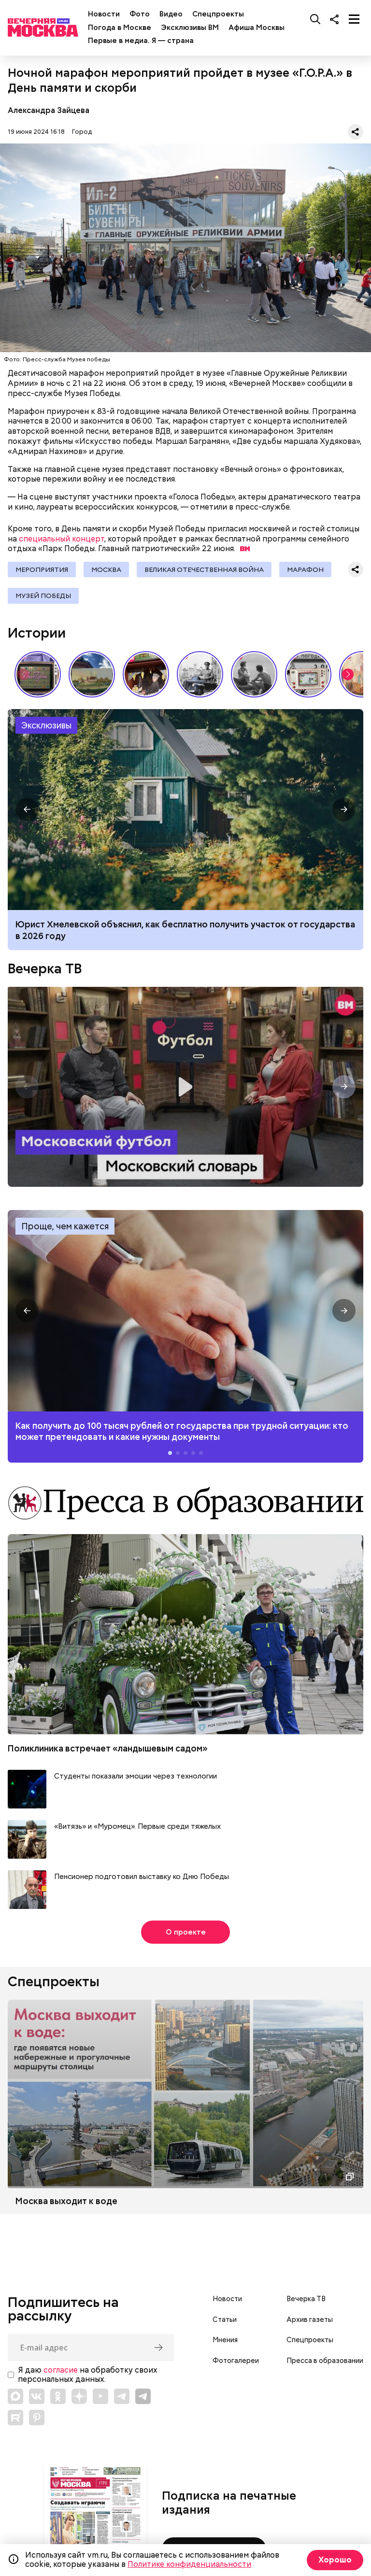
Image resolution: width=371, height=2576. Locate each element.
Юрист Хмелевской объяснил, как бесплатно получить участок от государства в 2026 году (185, 930)
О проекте (186, 1932)
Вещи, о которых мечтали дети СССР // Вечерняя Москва (308, 674)
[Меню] (354, 19)
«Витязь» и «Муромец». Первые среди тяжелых (137, 1826)
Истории (37, 633)
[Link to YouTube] (100, 2396)
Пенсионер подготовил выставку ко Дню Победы (141, 1876)
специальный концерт (61, 539)
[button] (348, 674)
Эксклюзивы (46, 725)
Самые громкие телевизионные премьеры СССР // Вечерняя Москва (37, 674)
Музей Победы (43, 595)
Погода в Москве (119, 27)
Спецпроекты (218, 14)
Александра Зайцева (48, 110)
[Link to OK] (58, 2396)
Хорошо (335, 2560)
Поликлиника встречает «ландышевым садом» (108, 1748)
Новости (104, 14)
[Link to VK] (36, 2396)
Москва (106, 569)
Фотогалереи (236, 2360)
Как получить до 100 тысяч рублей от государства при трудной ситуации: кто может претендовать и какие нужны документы (185, 1310)
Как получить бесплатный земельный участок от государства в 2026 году (185, 810)
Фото (139, 14)
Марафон (305, 569)
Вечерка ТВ (45, 968)
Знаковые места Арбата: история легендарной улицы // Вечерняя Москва (200, 674)
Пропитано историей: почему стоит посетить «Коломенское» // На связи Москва (92, 674)
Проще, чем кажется (65, 1226)
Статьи (225, 2319)
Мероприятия (41, 569)
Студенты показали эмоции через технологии (135, 1776)
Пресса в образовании (324, 2360)
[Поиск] (315, 19)
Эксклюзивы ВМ (190, 27)
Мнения (225, 2339)
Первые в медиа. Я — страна (141, 40)
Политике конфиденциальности (189, 2564)
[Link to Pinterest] (36, 2417)
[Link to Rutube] (15, 2417)
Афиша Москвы (256, 27)
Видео (171, 14)
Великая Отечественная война (204, 569)
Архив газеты (309, 2319)
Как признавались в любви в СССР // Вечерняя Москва (254, 674)
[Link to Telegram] (121, 2396)
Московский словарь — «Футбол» (185, 1087)
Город (82, 131)
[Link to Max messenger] (15, 2396)
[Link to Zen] (79, 2396)
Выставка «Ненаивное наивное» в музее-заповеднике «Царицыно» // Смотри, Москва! (146, 674)
